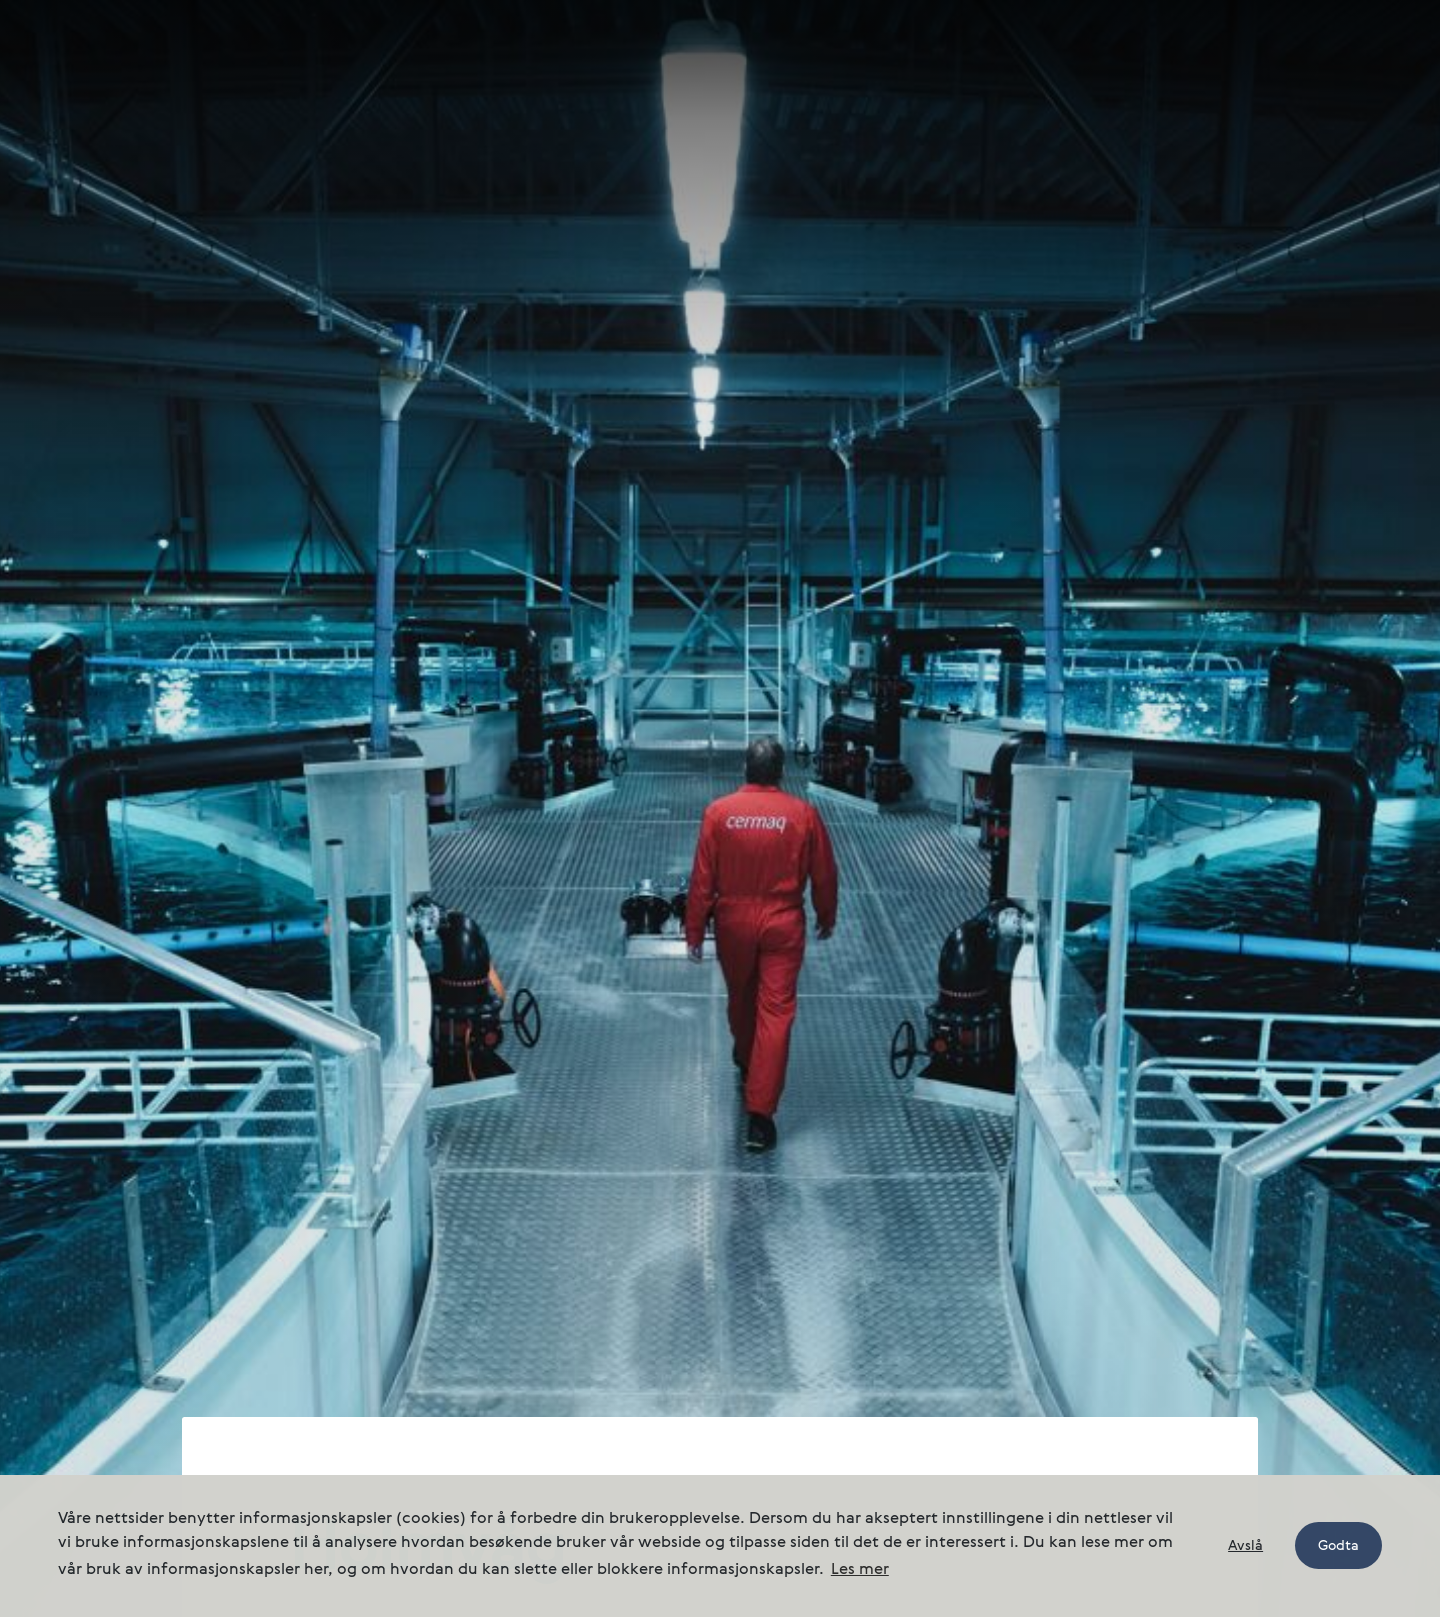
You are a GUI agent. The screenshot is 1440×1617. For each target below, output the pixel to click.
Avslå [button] (1245, 1546)
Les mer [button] (860, 1570)
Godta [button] (1338, 1546)
